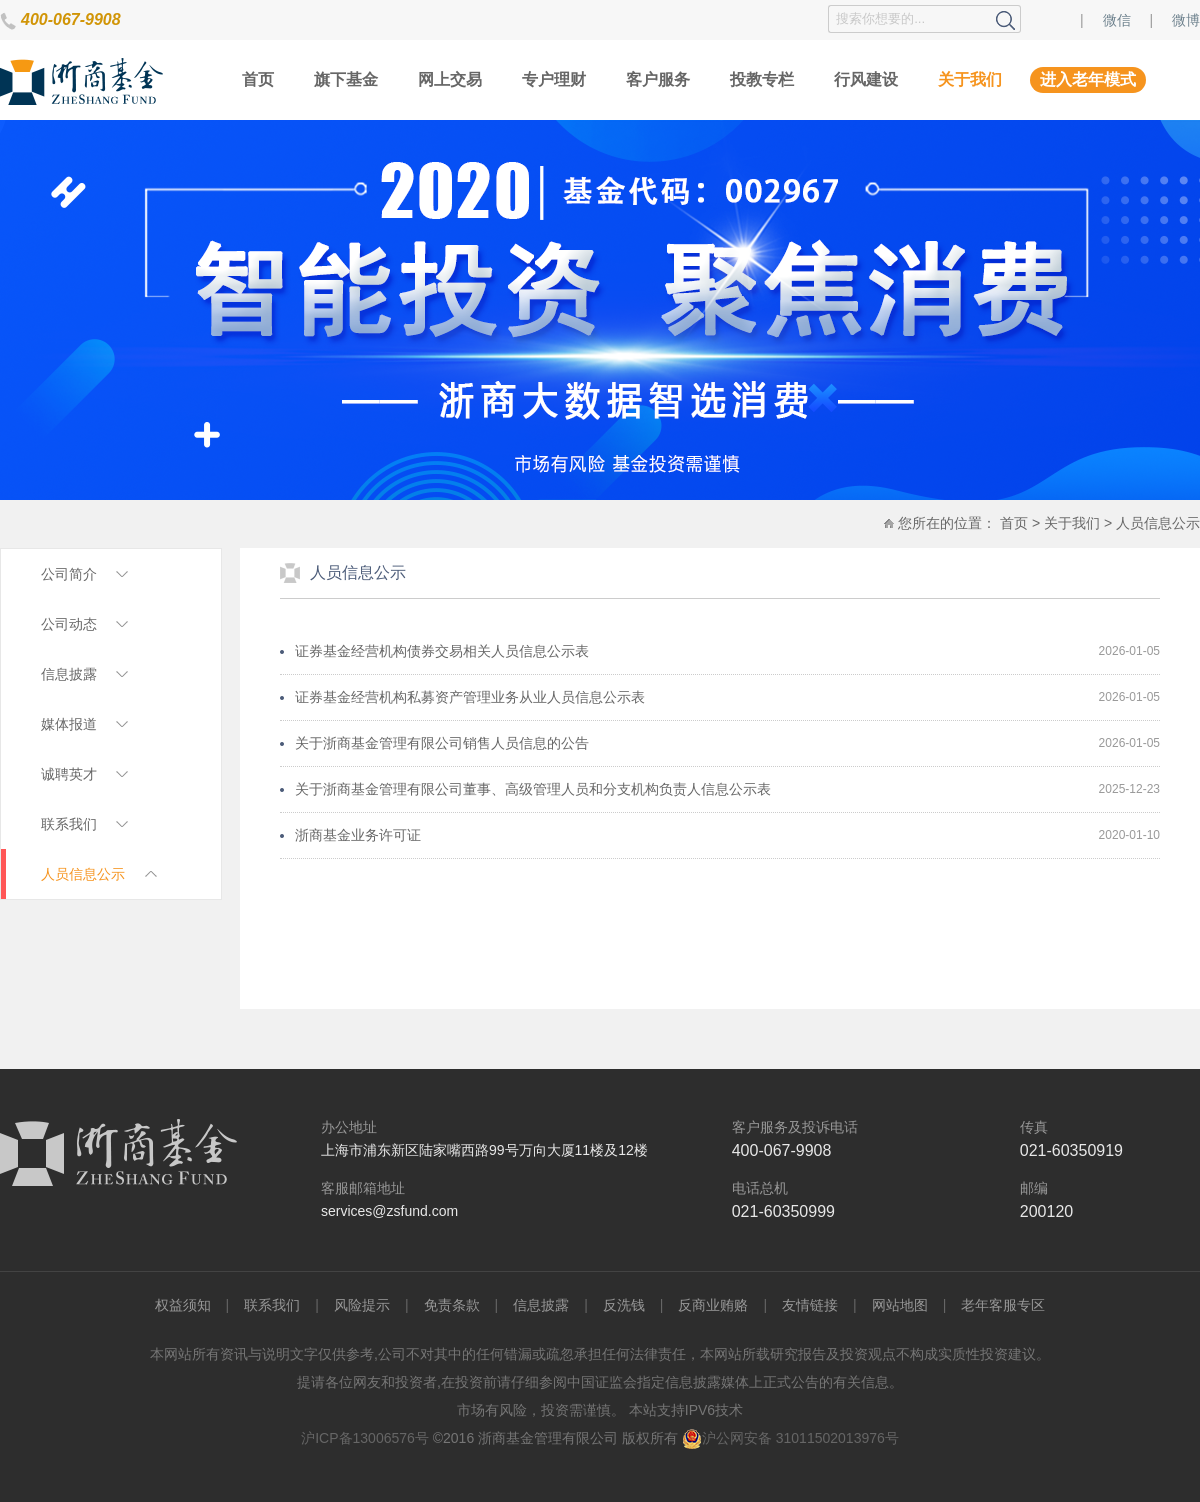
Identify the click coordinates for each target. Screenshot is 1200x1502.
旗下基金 (346, 79)
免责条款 (452, 1305)
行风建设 (866, 79)
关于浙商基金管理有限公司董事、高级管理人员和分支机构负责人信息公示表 (533, 789)
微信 (1117, 20)
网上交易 (450, 79)
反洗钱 (624, 1305)
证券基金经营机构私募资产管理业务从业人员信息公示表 (470, 697)
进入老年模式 (1088, 79)
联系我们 (272, 1305)
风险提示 (362, 1305)
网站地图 (900, 1305)
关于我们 (970, 79)
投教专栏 (762, 79)
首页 (258, 79)
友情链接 (810, 1305)
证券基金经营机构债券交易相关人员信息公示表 (442, 651)
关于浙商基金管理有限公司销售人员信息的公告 (442, 743)
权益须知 (183, 1305)
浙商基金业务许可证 (358, 835)
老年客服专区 (1003, 1305)
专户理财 (554, 79)
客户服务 (658, 79)
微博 (1186, 20)
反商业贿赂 (713, 1305)
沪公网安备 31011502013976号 (790, 1438)
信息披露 (541, 1305)
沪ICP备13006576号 (365, 1438)
